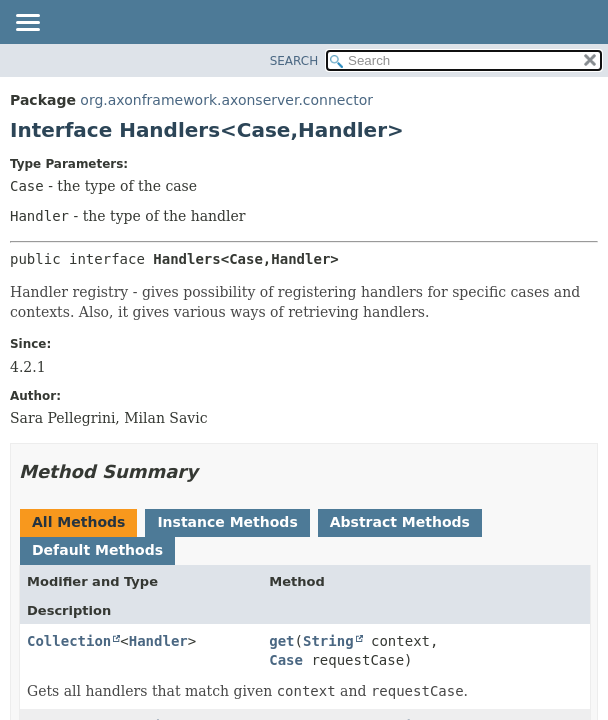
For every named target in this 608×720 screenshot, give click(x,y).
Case (286, 660)
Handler (158, 641)
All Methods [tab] (78, 522)
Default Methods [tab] (97, 550)
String (328, 641)
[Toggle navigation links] (27, 24)
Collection (69, 641)
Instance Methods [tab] (227, 522)
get (281, 641)
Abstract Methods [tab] (400, 522)
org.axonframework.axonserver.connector (226, 100)
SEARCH (294, 61)
